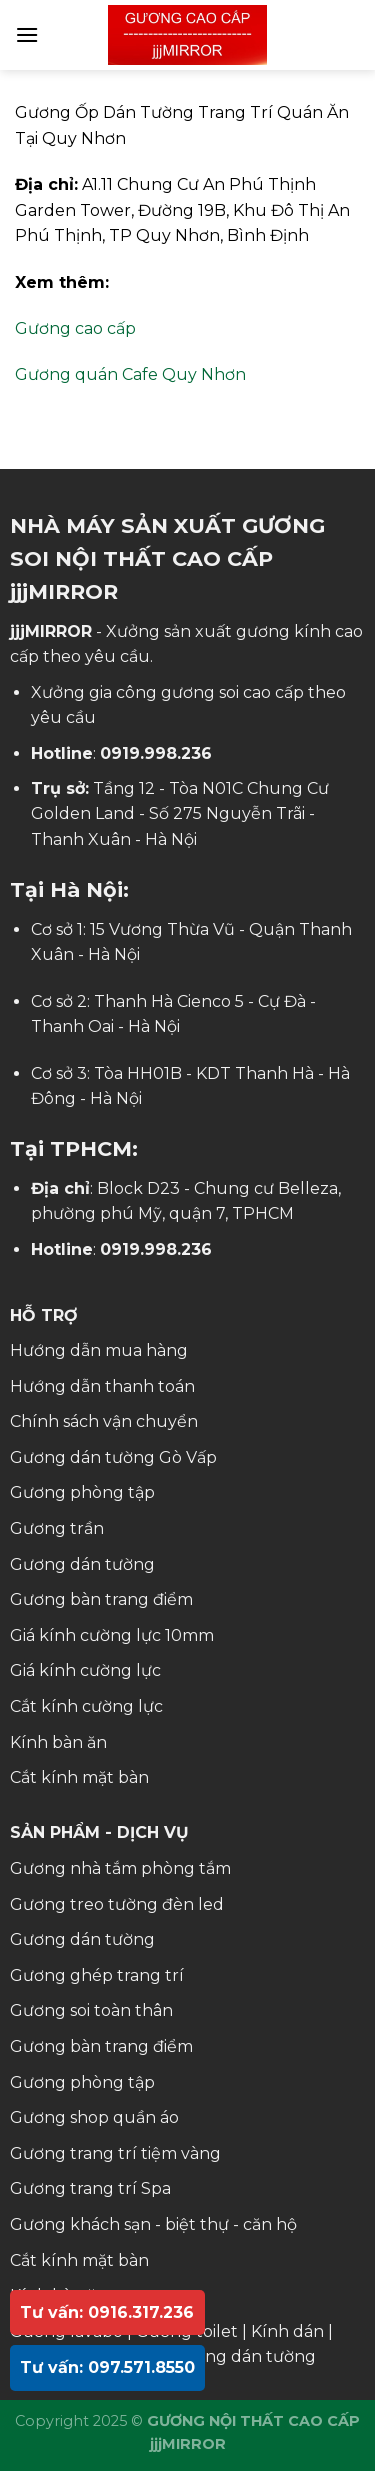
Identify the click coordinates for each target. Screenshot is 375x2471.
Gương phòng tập (82, 1492)
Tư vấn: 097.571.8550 (107, 2367)
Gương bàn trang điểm (101, 1599)
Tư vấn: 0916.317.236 (107, 2312)
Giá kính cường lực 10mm (112, 1635)
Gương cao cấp (75, 328)
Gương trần (57, 1528)
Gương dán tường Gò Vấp (113, 1457)
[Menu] (27, 34)
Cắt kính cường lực (86, 1706)
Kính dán (287, 2331)
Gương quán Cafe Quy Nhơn (130, 374)
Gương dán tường (82, 1564)
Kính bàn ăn (58, 1742)
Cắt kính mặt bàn (79, 1777)
